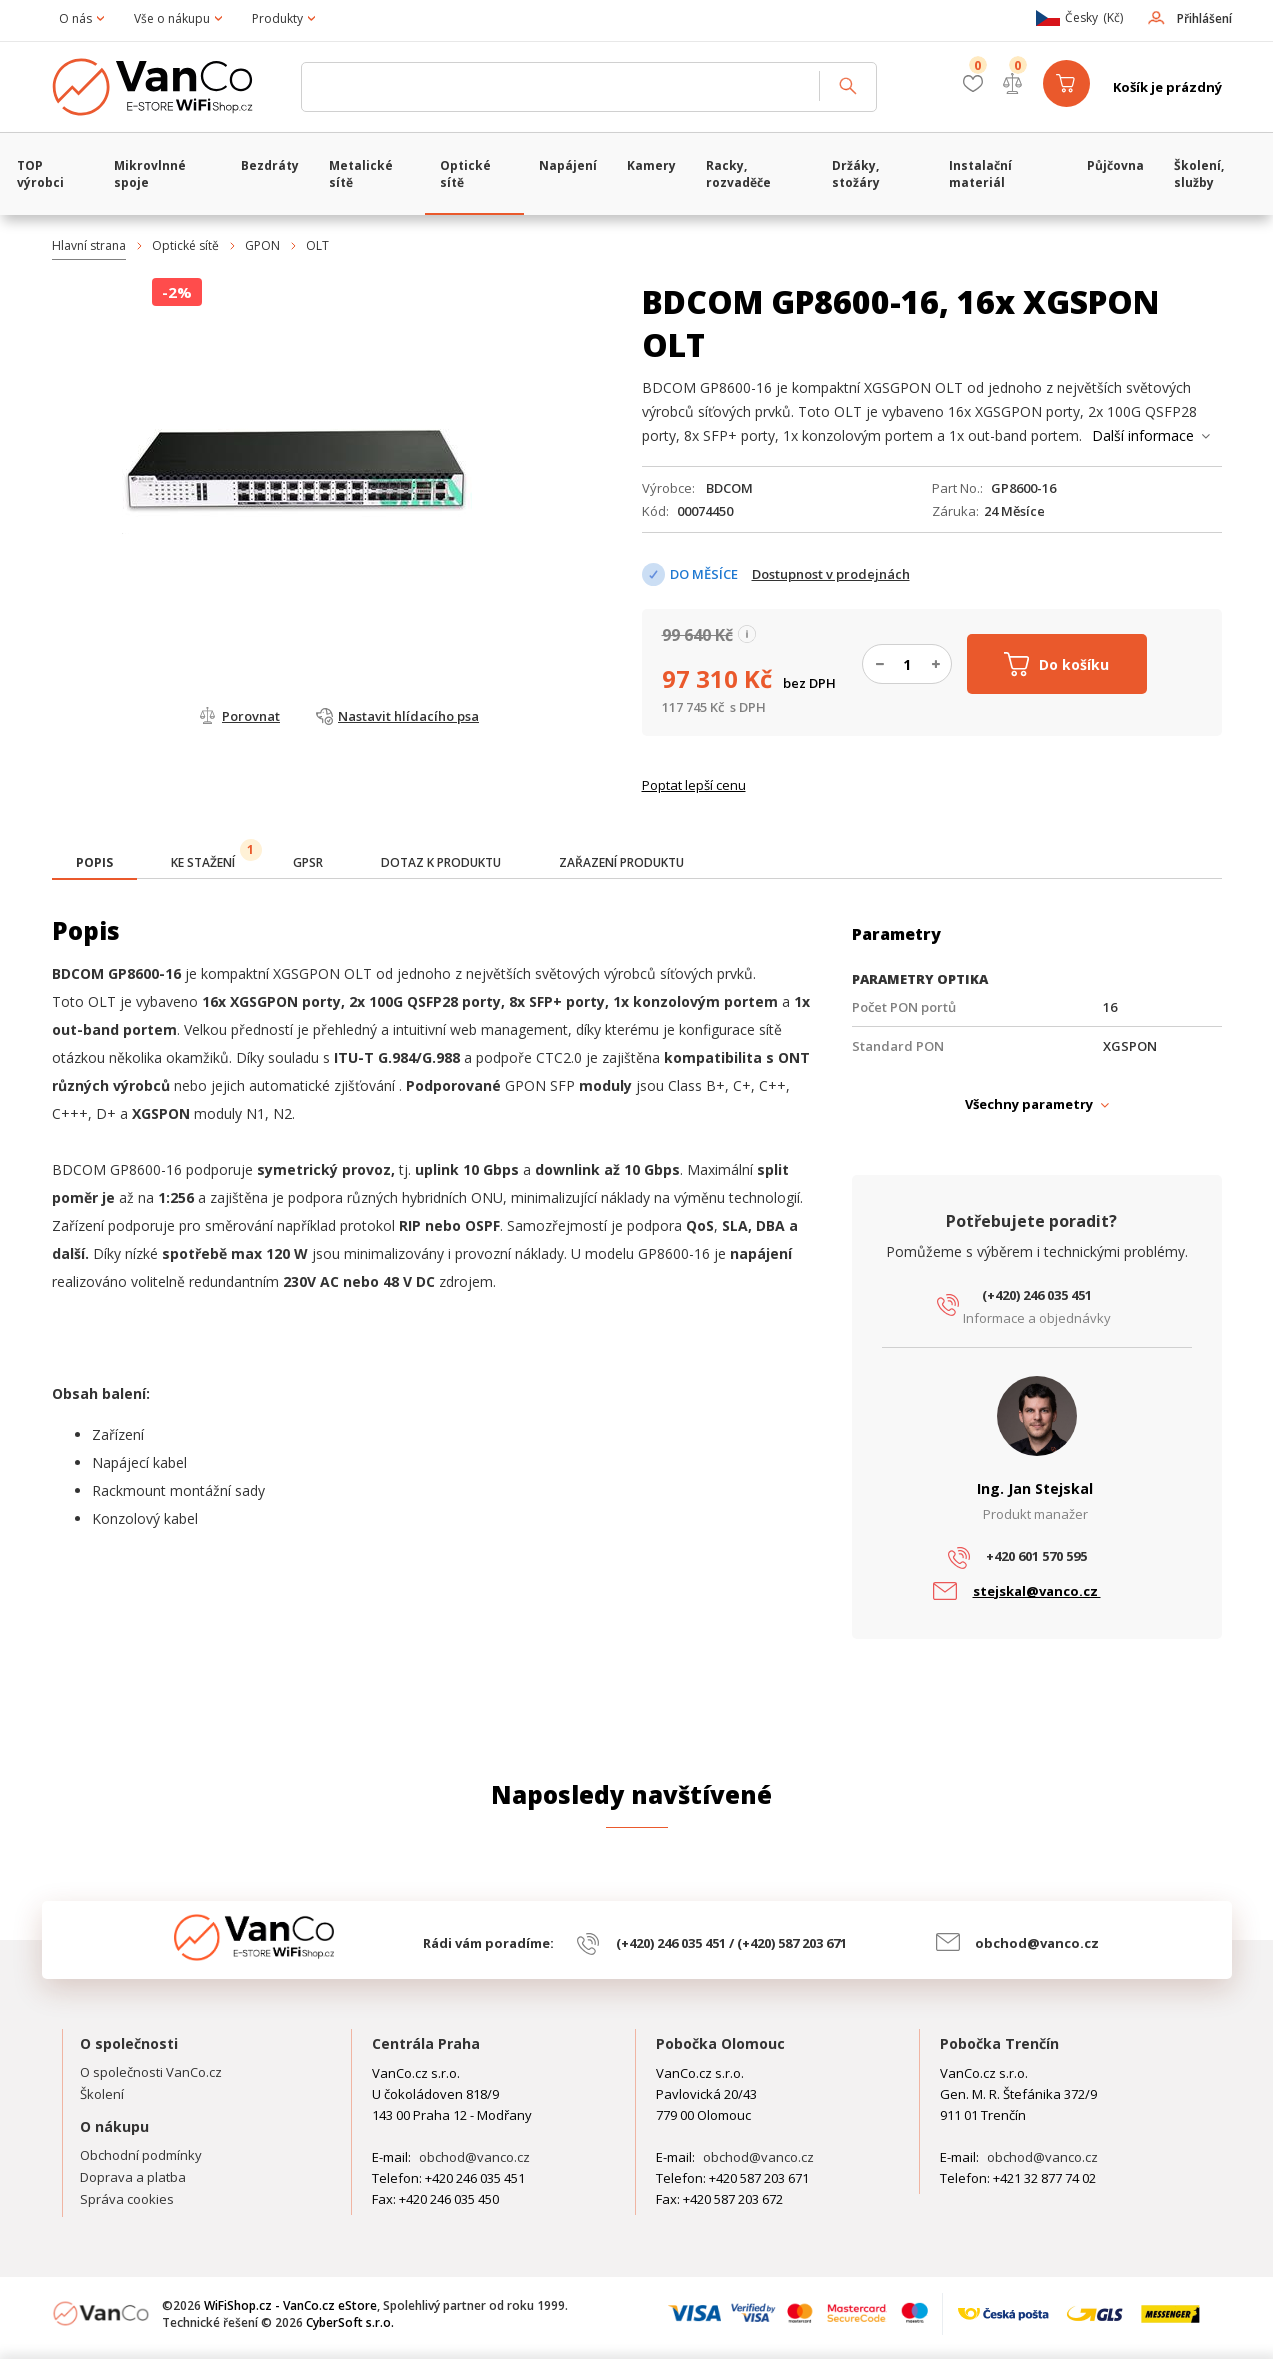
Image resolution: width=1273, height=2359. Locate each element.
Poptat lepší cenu (694, 785)
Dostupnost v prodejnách (831, 574)
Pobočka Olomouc (720, 2043)
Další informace (1143, 435)
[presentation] (94, 863)
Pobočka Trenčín (999, 2043)
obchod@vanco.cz (1037, 1943)
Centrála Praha (426, 2043)
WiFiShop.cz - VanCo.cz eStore (167, 87)
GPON (262, 245)
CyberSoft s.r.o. (350, 2322)
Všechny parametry (1029, 1104)
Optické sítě (185, 245)
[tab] (94, 864)
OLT (317, 245)
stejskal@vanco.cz (1037, 1591)
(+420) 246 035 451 (1037, 1295)
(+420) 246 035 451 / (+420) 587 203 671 (731, 1943)
